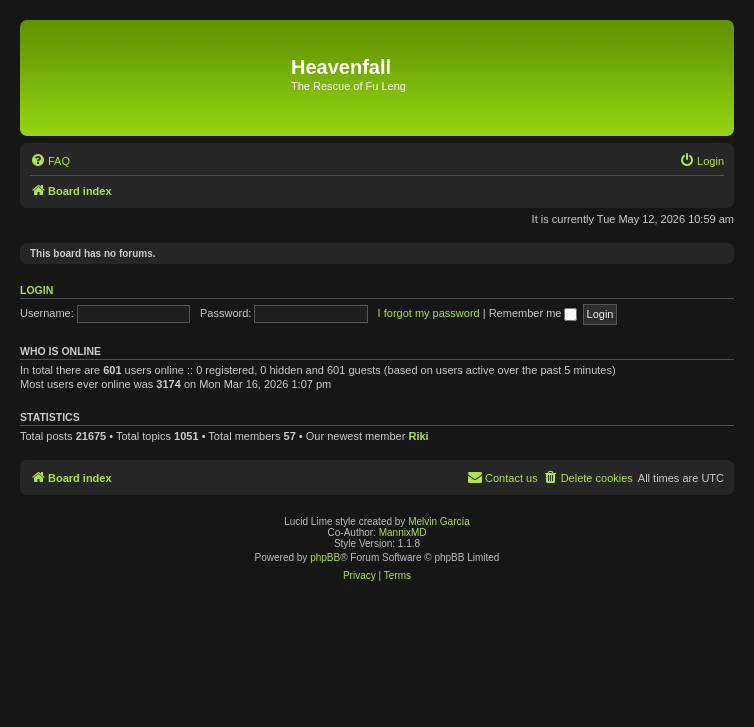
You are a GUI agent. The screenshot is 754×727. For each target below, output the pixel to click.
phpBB (325, 557)
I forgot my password (429, 313)
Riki (418, 436)
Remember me (533, 313)
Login (36, 290)
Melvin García (439, 521)
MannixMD (403, 532)
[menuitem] (50, 161)
